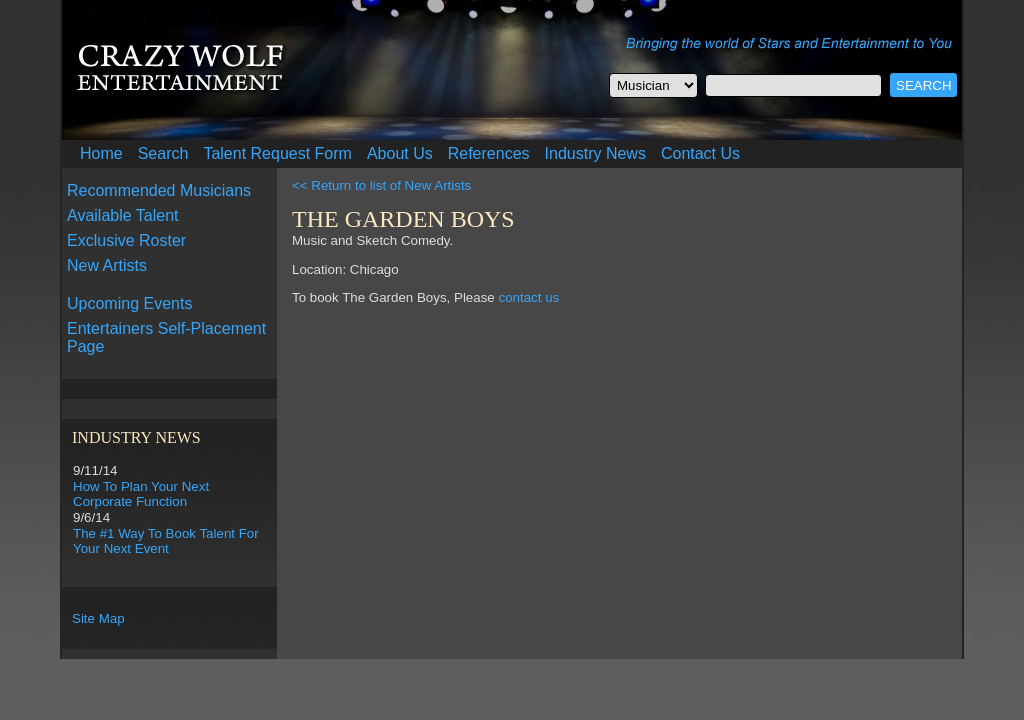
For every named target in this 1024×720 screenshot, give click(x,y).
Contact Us (700, 153)
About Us (400, 153)
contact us (528, 297)
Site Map (98, 618)
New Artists (107, 265)
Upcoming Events (129, 303)
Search (163, 153)
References (489, 153)
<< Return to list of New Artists (381, 185)
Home (101, 153)
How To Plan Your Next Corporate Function (141, 494)
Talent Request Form (277, 153)
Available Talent (123, 215)
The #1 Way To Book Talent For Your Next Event (166, 541)
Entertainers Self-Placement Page (166, 337)
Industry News (595, 153)
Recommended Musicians (159, 190)
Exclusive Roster (126, 240)
